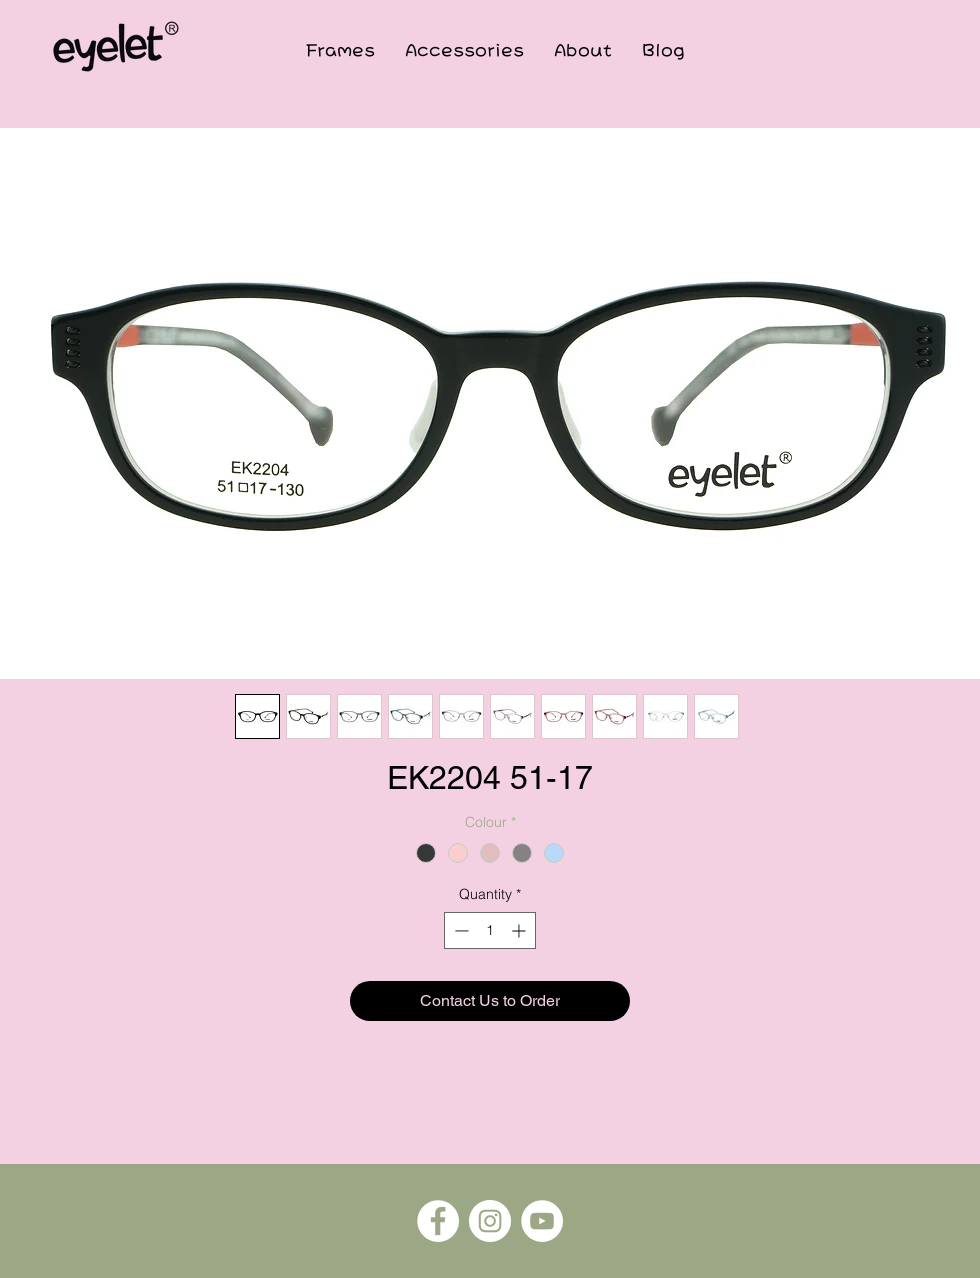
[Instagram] (490, 1221)
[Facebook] (438, 1221)
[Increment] (520, 930)
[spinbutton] (490, 930)
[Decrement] (459, 930)
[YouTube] (542, 1221)
